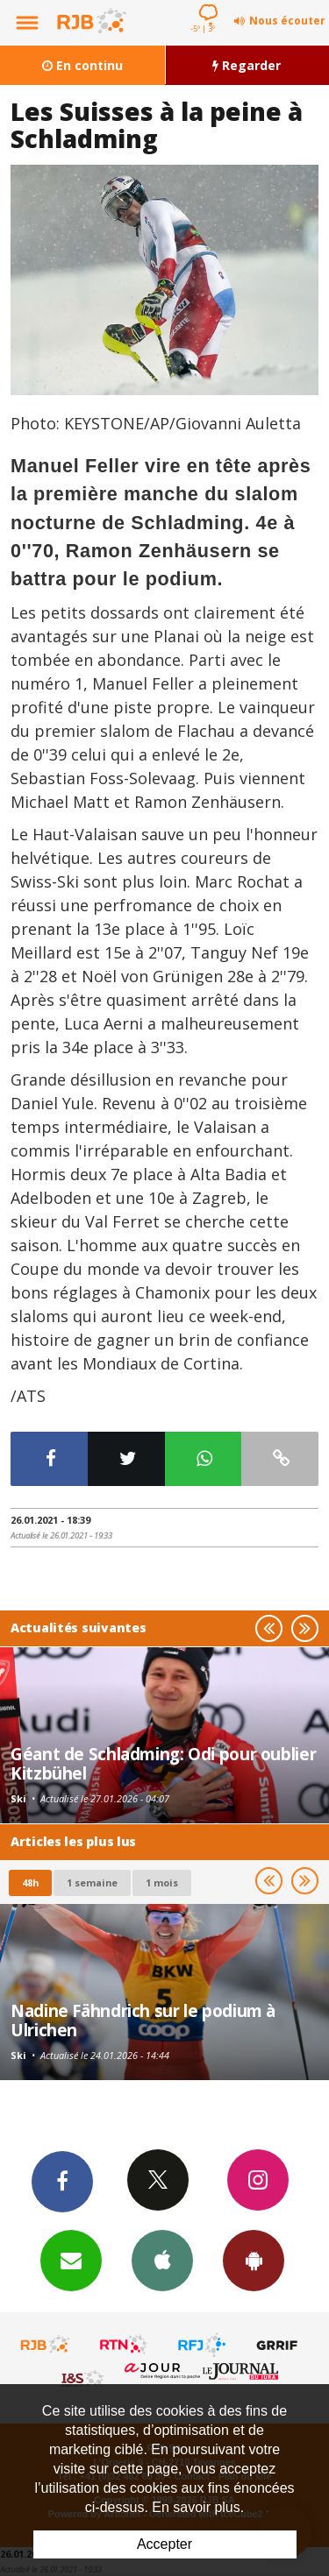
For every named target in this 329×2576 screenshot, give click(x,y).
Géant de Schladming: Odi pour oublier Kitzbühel (163, 1763)
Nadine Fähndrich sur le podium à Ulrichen (143, 2020)
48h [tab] (30, 1882)
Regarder (246, 65)
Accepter (164, 2544)
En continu (82, 65)
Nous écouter (287, 20)
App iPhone (162, 2259)
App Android (253, 2259)
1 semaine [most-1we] (92, 1882)
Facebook (62, 2181)
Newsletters (71, 2259)
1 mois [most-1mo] (162, 1882)
